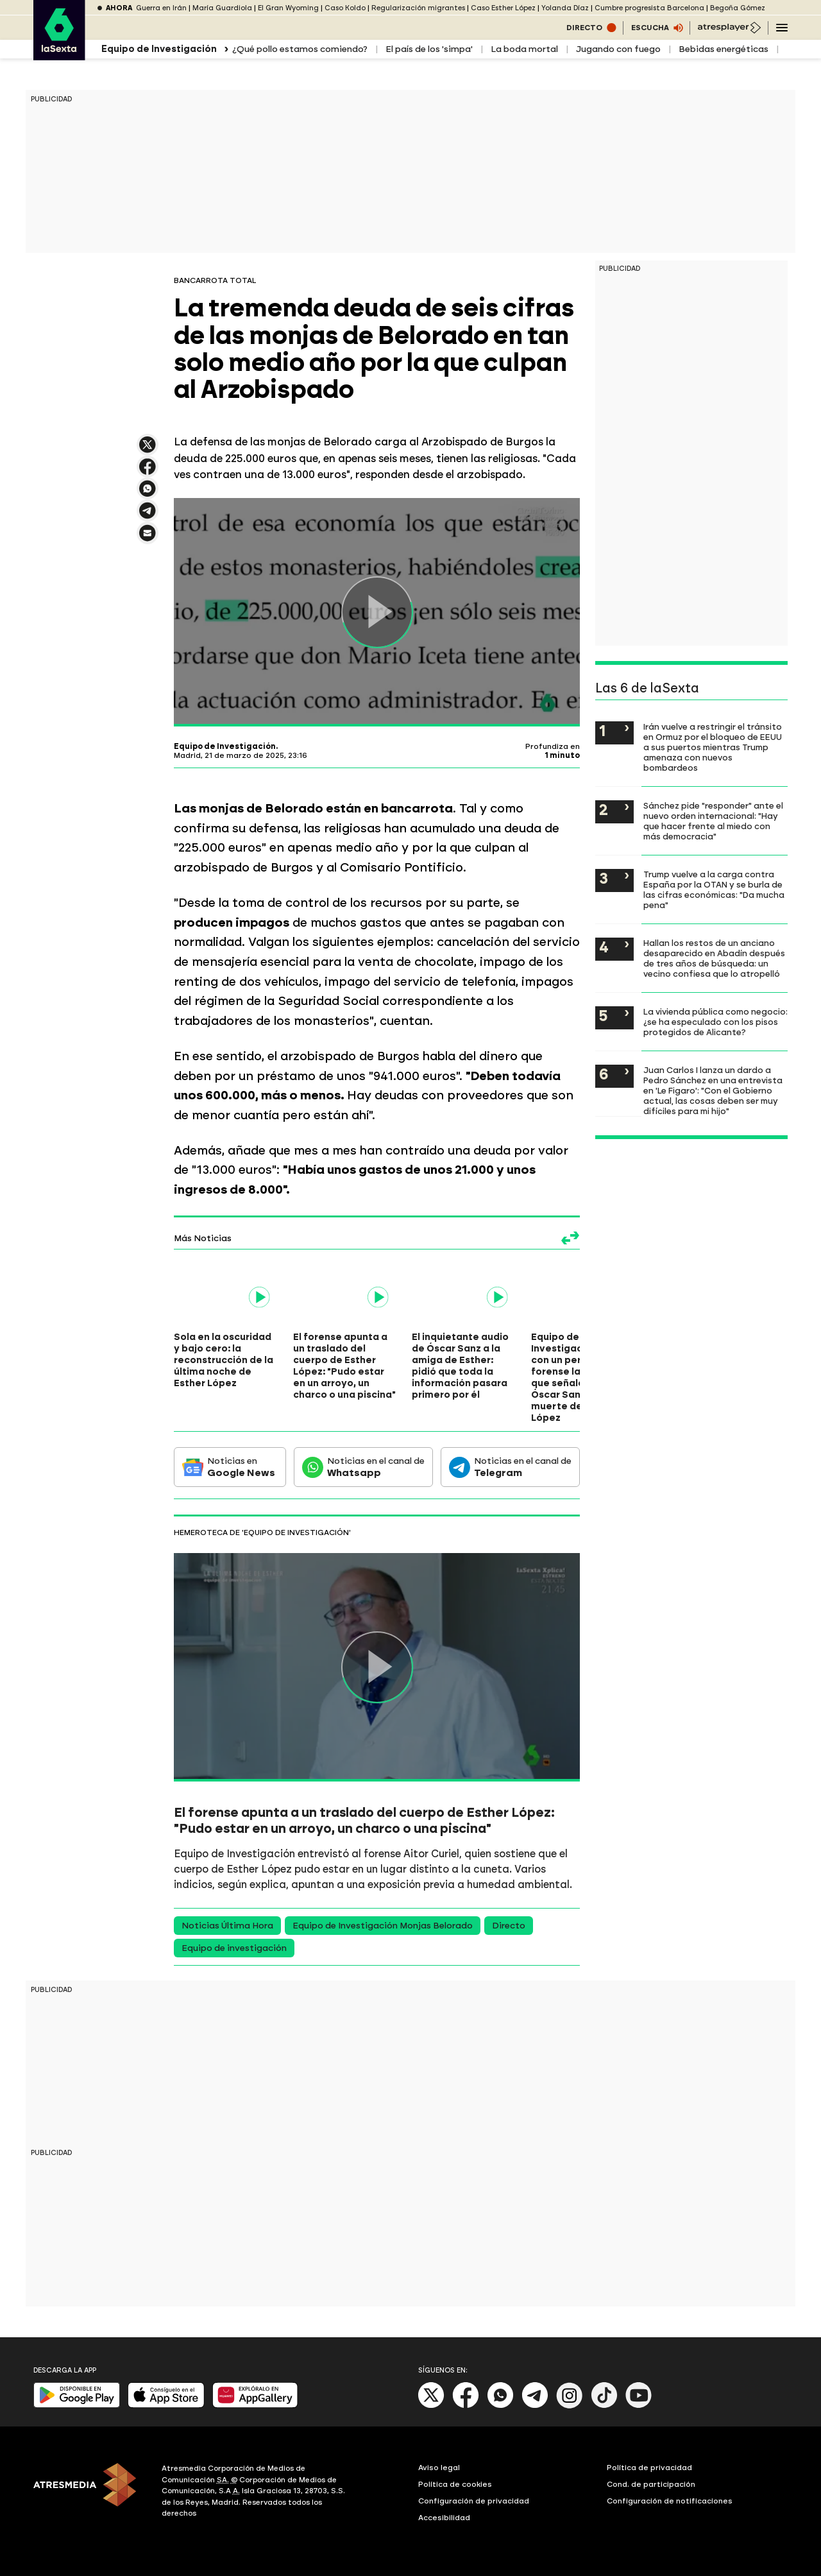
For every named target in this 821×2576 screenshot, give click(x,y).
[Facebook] (465, 2405)
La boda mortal (524, 49)
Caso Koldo (345, 8)
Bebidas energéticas (723, 49)
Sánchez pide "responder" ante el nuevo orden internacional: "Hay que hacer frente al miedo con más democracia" (713, 820)
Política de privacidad (649, 2467)
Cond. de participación (651, 2484)
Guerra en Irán (161, 8)
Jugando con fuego (618, 49)
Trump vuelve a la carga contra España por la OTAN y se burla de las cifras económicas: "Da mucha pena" (713, 889)
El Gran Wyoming (288, 8)
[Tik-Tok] (604, 2405)
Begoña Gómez (737, 8)
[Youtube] (638, 2405)
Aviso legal (439, 2467)
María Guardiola (222, 8)
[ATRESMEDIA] (89, 2492)
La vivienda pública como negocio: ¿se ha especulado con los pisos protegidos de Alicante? (715, 1021)
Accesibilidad (444, 2517)
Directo (508, 1925)
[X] (431, 2405)
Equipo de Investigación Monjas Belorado (382, 1925)
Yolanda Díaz (565, 8)
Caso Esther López (503, 8)
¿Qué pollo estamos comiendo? (300, 49)
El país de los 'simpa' (429, 49)
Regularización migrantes (418, 8)
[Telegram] (534, 2405)
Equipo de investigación (234, 1948)
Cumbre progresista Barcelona (649, 8)
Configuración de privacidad (473, 2500)
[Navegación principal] (782, 27)
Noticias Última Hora (227, 1925)
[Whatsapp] (500, 2405)
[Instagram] (569, 2405)
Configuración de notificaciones (669, 2500)
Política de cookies (455, 2484)
